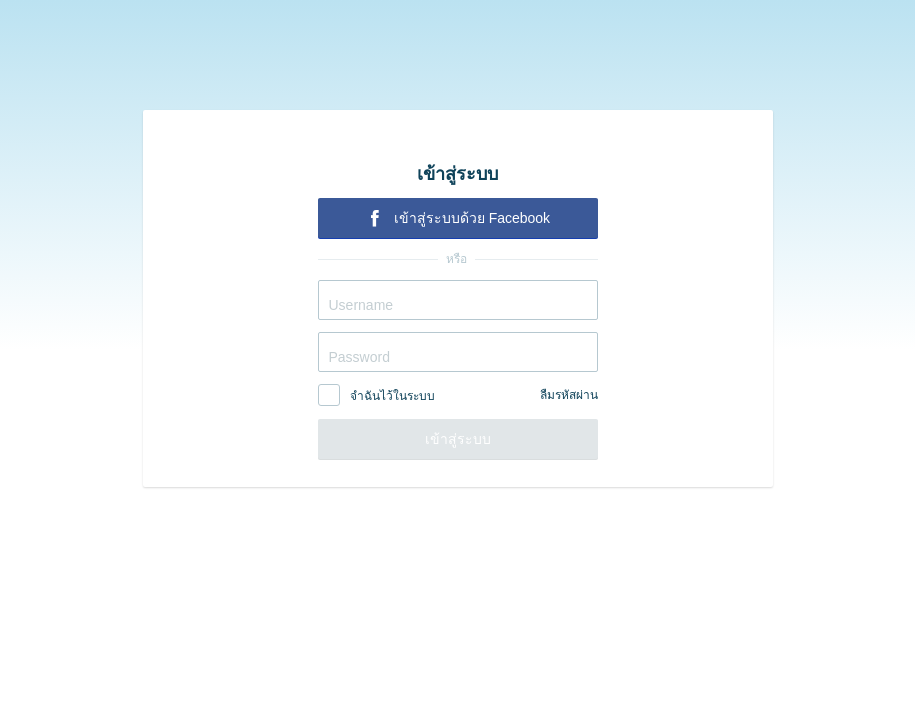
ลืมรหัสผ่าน (569, 395)
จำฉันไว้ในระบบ (392, 396)
